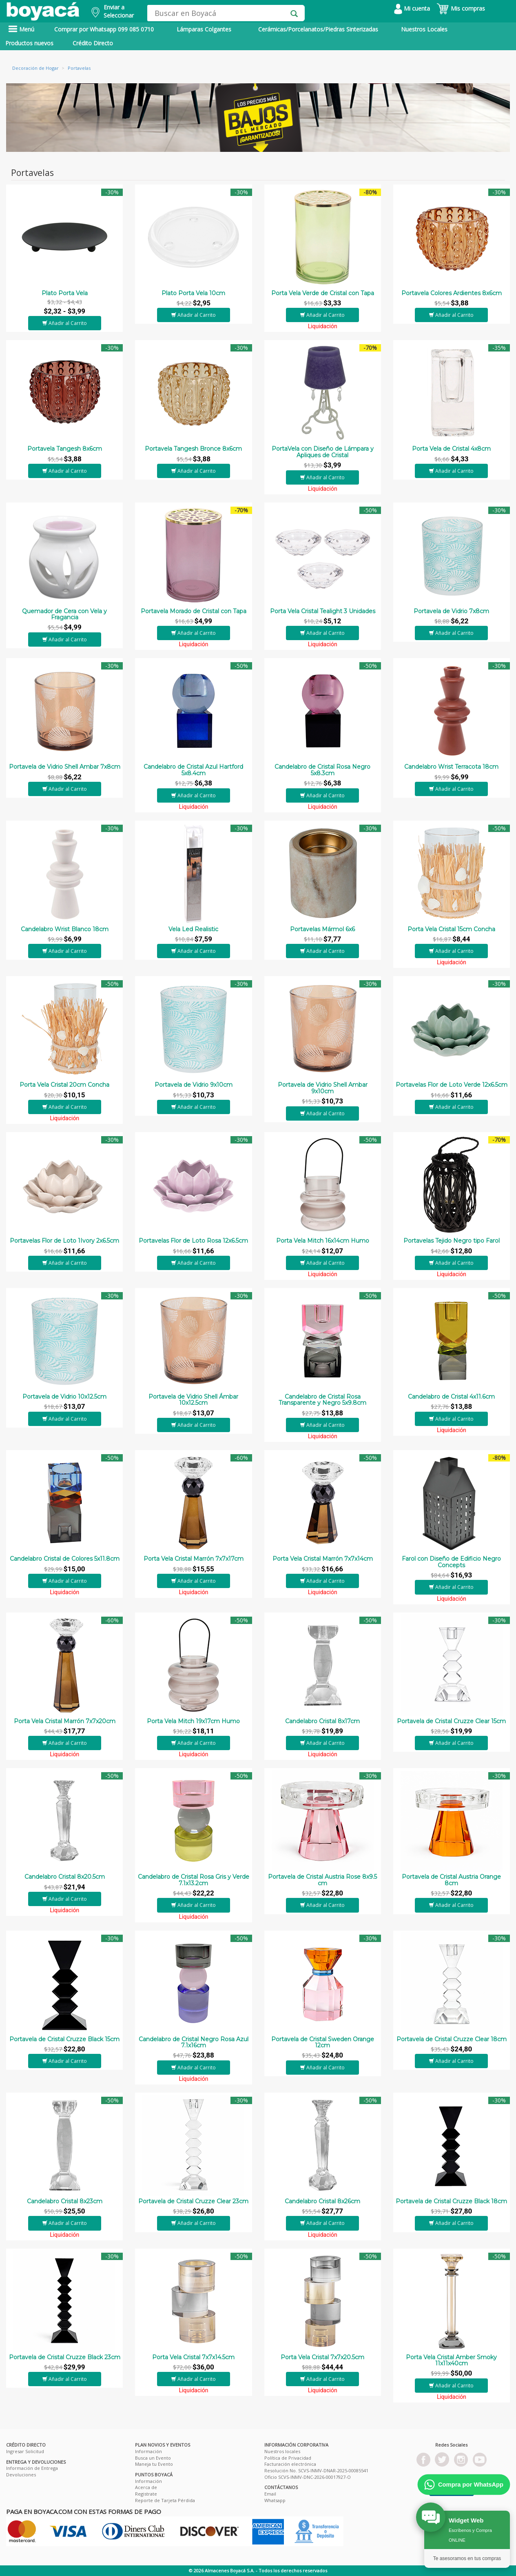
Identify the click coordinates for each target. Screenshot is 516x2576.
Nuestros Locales (424, 29)
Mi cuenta (412, 8)
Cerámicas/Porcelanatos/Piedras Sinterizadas (318, 29)
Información (148, 2451)
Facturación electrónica (290, 2464)
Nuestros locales (282, 2451)
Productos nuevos (29, 43)
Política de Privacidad (287, 2458)
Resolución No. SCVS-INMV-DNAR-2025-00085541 (316, 2470)
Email (270, 2494)
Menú (21, 29)
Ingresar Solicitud (25, 2451)
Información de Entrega (32, 2468)
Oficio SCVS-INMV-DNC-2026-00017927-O (307, 2477)
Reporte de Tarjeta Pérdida (165, 2500)
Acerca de (146, 2487)
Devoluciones (21, 2474)
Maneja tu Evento (154, 2464)
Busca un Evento (153, 2458)
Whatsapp (275, 2500)
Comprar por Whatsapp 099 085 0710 (104, 29)
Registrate (146, 2494)
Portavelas (79, 68)
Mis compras (460, 8)
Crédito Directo (93, 43)
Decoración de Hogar (35, 68)
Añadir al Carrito (64, 323)
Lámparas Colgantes (204, 29)
